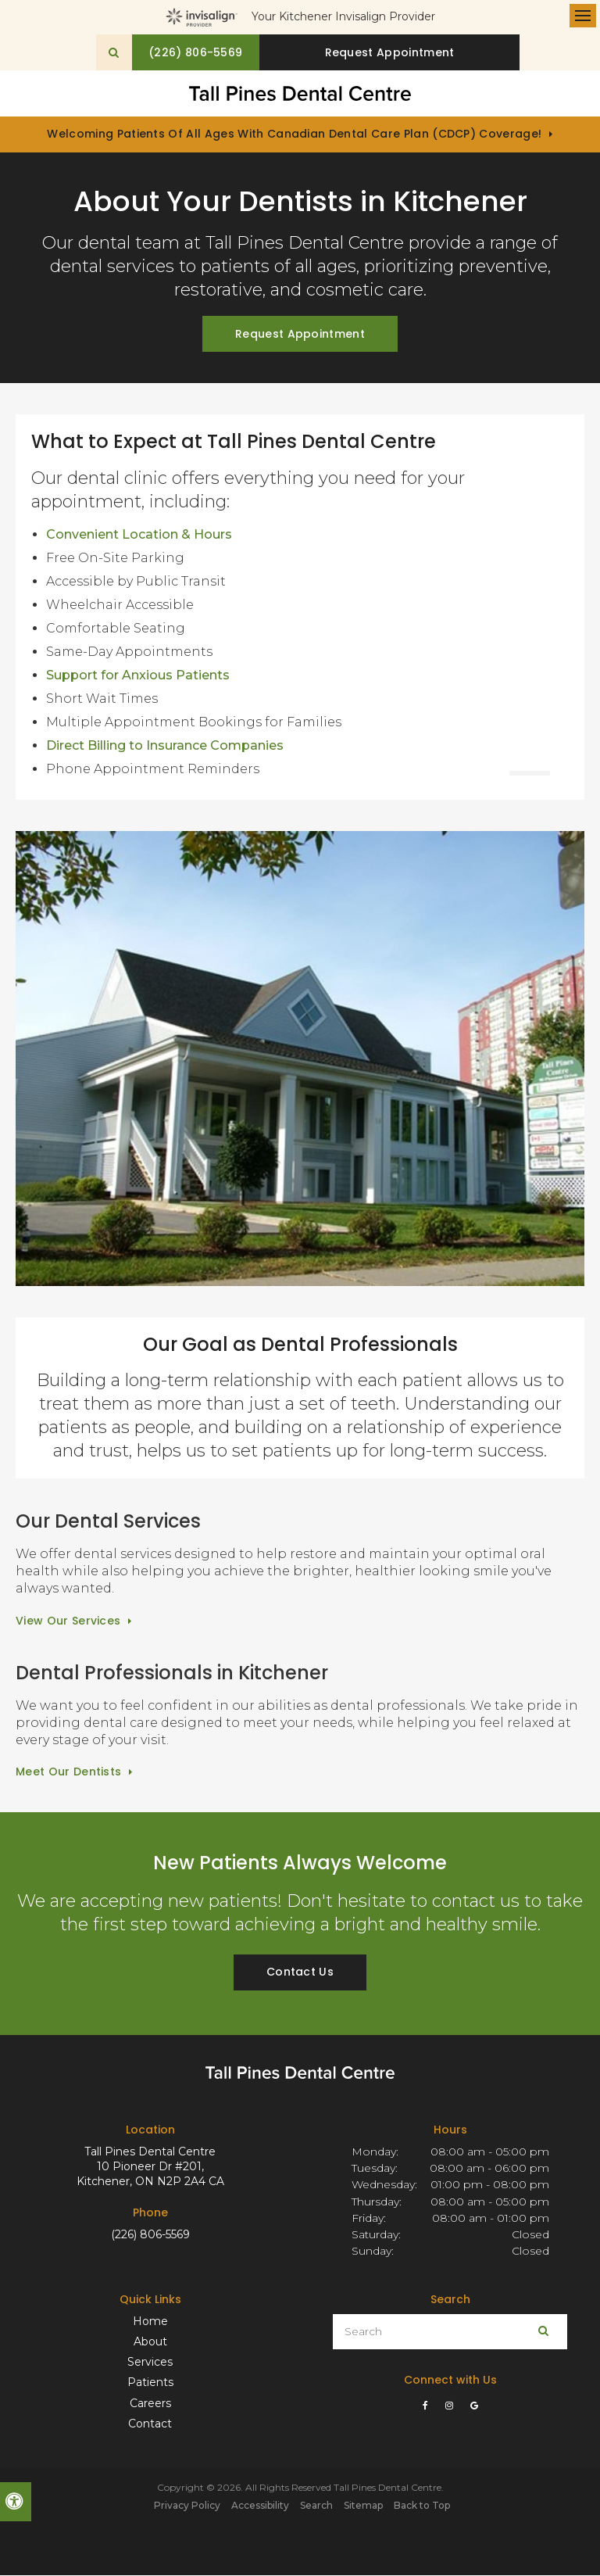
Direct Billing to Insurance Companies (165, 746)
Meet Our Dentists (68, 1773)
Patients (150, 2384)
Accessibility (260, 2506)
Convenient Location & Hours (139, 535)
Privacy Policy (187, 2506)
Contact (150, 2424)
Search (316, 2506)
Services (150, 2363)
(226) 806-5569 (150, 2235)
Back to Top (422, 2506)
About (150, 2342)
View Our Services (68, 1621)
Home (150, 2322)
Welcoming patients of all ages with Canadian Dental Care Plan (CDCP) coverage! (294, 135)
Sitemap (363, 2506)
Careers (150, 2404)
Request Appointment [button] (394, 52)
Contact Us (300, 1973)
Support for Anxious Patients (138, 675)
